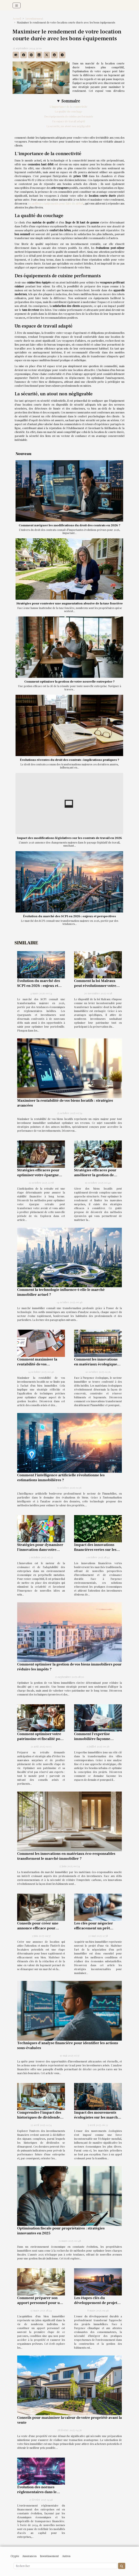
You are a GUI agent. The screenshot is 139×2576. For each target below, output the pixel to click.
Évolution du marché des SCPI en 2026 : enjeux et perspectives (69, 916)
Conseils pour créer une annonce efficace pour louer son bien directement (40, 1928)
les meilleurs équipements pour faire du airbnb (56, 203)
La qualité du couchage (68, 111)
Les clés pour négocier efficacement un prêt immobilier (93, 1928)
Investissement (34, 18)
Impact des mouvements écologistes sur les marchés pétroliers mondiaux (97, 2117)
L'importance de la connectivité (68, 106)
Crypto (15, 2556)
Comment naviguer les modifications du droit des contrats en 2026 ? (69, 525)
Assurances (29, 2556)
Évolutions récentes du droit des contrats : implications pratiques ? (69, 760)
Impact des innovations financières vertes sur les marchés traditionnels (95, 1549)
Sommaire (70, 100)
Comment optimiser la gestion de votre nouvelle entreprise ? (69, 682)
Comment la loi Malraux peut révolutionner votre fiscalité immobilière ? (95, 985)
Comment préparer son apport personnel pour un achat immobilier (39, 2302)
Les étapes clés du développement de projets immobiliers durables (96, 2302)
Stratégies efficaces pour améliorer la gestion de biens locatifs (95, 1175)
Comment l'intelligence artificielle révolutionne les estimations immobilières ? (61, 1477)
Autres (66, 2556)
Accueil (17, 18)
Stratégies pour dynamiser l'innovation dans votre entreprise (40, 1549)
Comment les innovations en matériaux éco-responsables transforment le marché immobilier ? (66, 1856)
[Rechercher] (65, 2566)
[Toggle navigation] (17, 5)
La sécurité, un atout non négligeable (68, 126)
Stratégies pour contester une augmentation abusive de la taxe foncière (69, 603)
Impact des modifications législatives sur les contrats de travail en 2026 (69, 838)
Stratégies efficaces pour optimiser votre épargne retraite (38, 1175)
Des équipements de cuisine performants (68, 116)
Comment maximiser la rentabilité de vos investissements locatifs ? (38, 1364)
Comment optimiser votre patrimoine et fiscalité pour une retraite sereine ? (40, 1739)
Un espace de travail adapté (68, 121)
